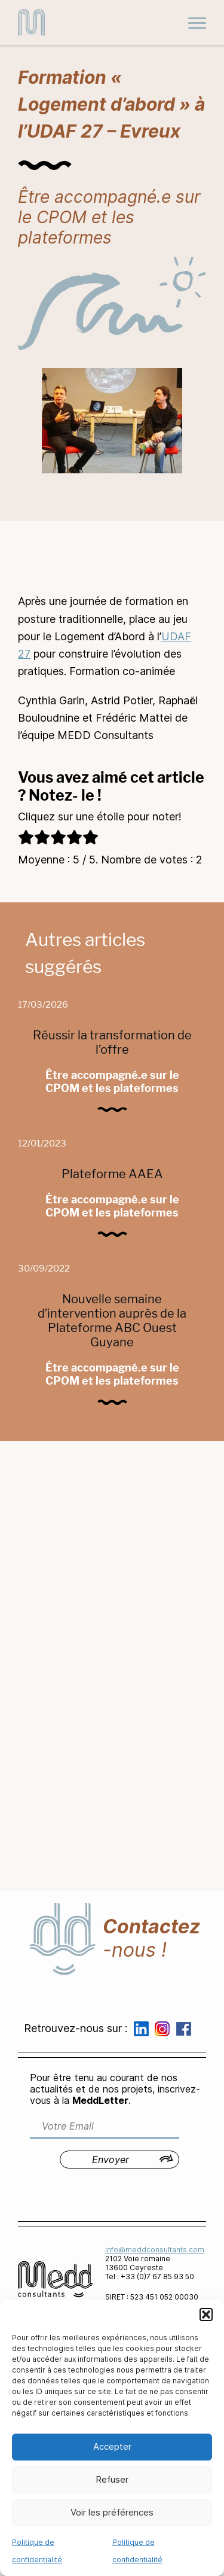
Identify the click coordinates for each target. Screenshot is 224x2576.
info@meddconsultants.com (154, 2249)
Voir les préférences (112, 2512)
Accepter (112, 2446)
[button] (206, 2314)
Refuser (112, 2479)
